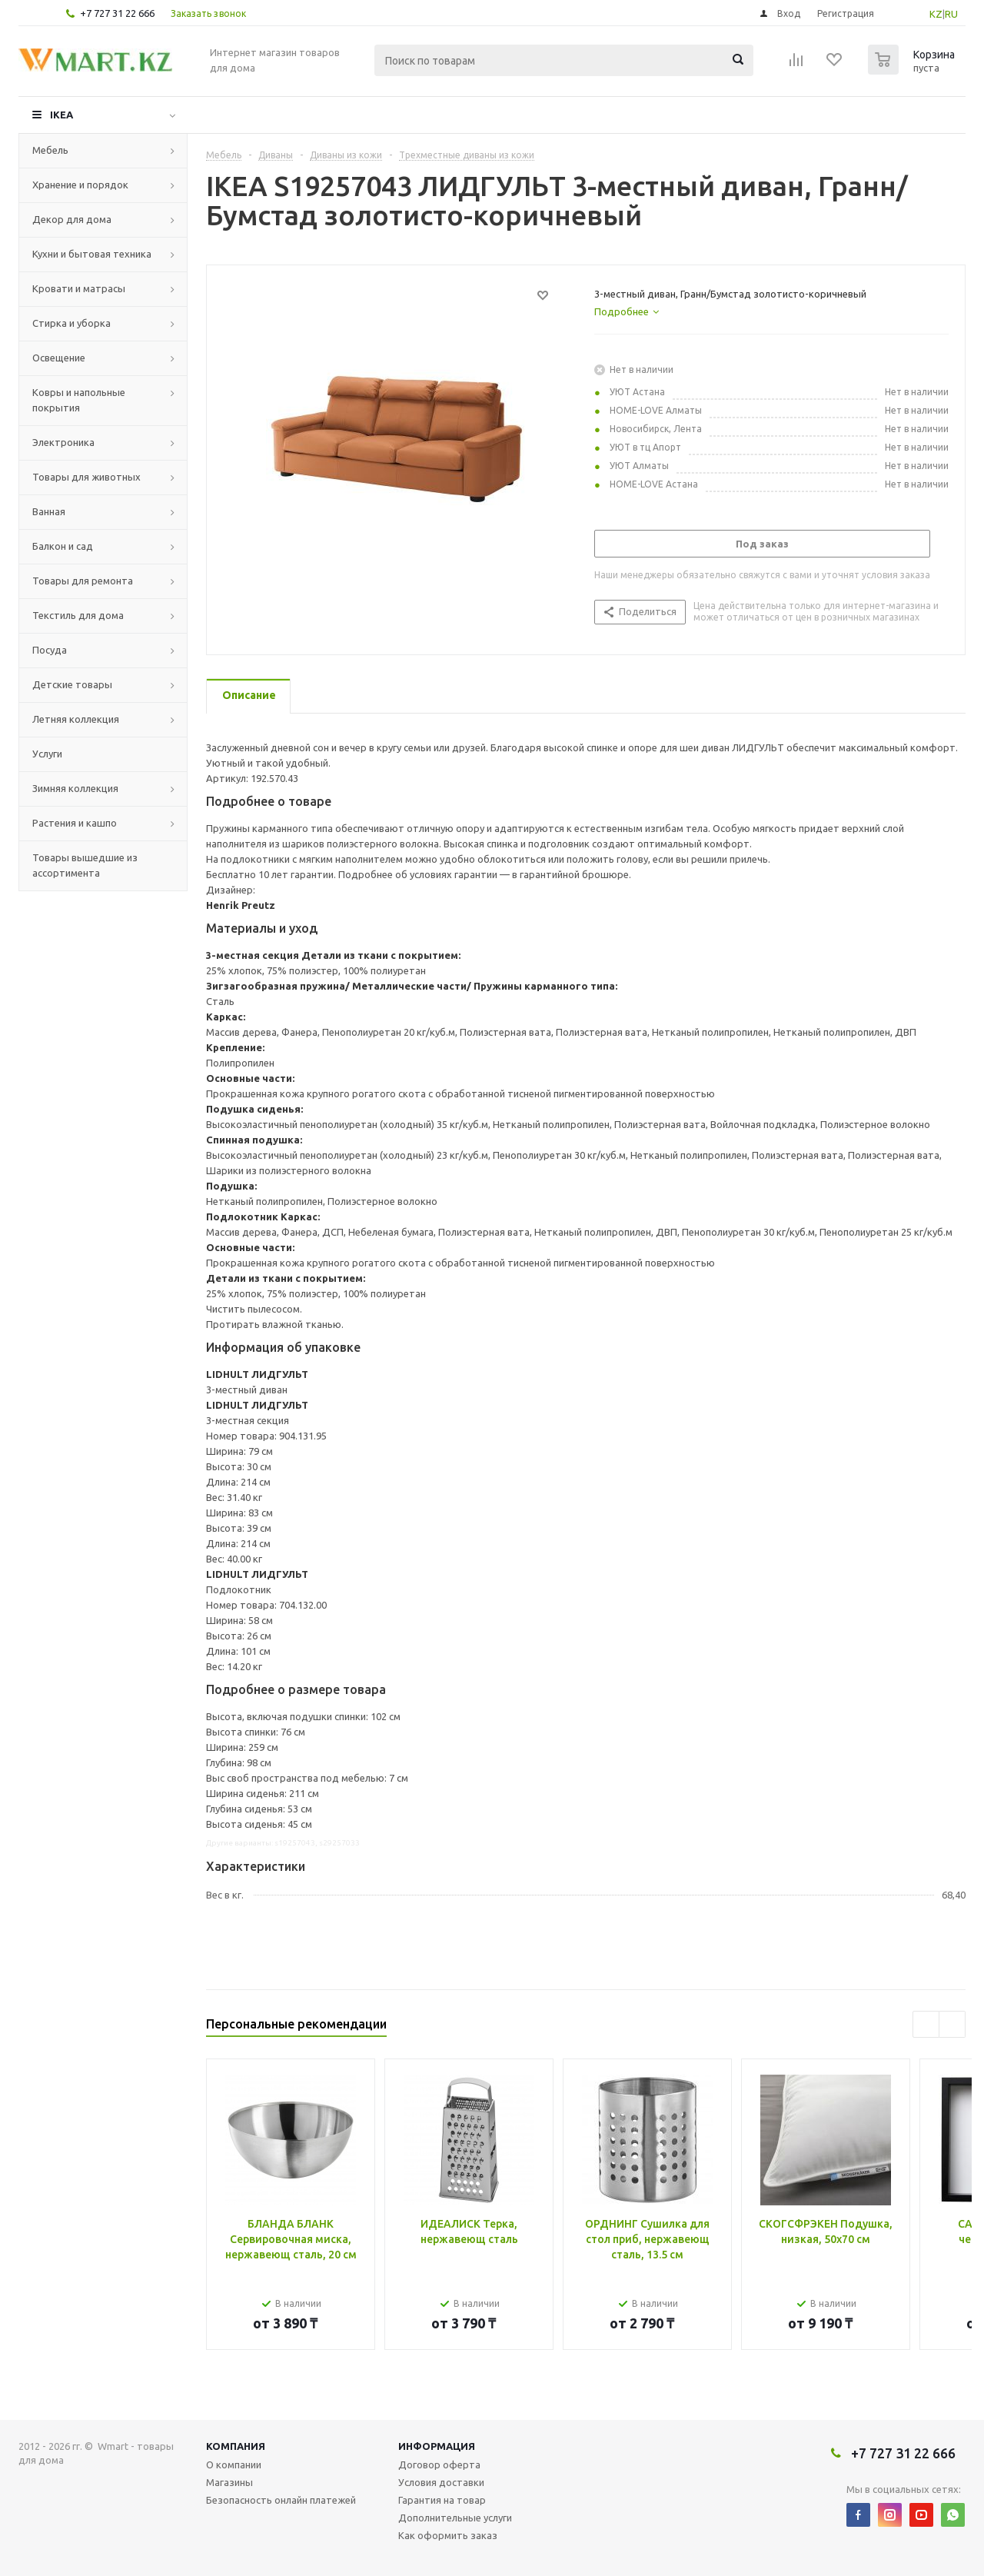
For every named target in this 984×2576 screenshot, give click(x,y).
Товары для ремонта (82, 580)
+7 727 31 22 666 (117, 13)
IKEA (61, 114)
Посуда (49, 649)
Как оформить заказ (447, 2535)
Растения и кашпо (74, 822)
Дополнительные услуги (455, 2517)
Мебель (50, 150)
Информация (436, 2446)
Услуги (47, 753)
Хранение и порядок (80, 184)
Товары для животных (86, 476)
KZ (935, 13)
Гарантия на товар (442, 2499)
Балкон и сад (62, 546)
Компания (235, 2446)
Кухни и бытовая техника (91, 253)
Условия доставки (441, 2482)
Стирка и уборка (71, 323)
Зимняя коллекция (75, 788)
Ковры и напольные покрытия (78, 400)
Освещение (58, 357)
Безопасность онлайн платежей (281, 2499)
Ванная (48, 511)
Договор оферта (439, 2464)
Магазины (229, 2482)
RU (951, 13)
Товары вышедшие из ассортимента (85, 865)
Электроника (63, 442)
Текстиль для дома (78, 615)
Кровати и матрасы (78, 288)
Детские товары (72, 684)
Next (952, 2024)
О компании (233, 2464)
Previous (926, 2024)
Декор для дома (71, 219)
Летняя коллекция (75, 719)
